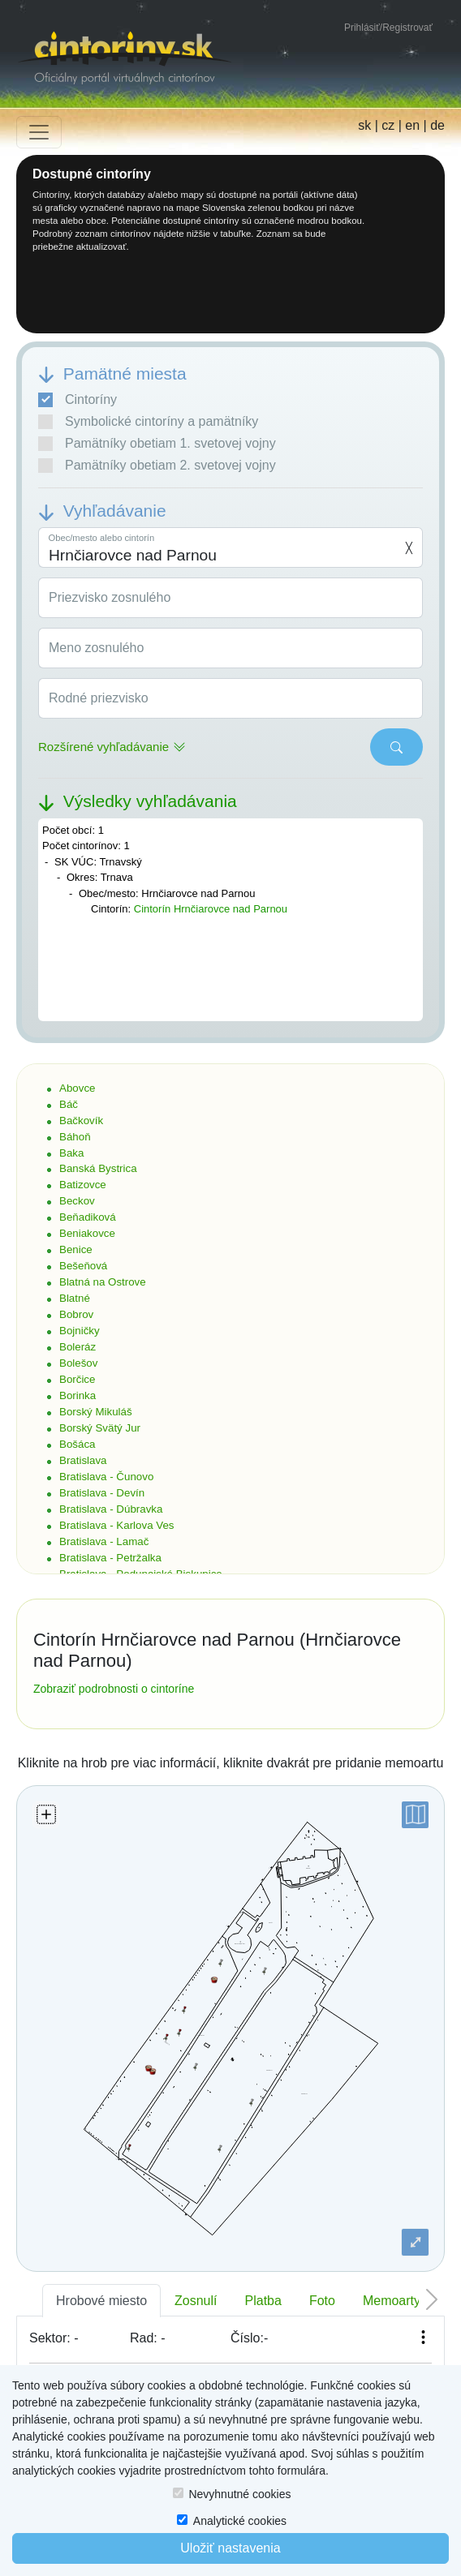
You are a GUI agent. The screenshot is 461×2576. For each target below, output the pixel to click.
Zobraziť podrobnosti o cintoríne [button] (113, 1688)
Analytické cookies (240, 2520)
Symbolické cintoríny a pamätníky (148, 421)
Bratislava (83, 1460)
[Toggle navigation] (39, 132)
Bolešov (78, 1363)
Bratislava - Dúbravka (110, 1509)
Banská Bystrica (98, 1168)
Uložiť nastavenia (230, 2548)
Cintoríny (77, 400)
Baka (71, 1153)
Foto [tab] (322, 2301)
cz (387, 125)
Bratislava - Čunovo (106, 1476)
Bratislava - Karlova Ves (116, 1525)
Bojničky (79, 1330)
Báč (68, 1104)
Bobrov (76, 1314)
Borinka (77, 1395)
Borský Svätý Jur (99, 1428)
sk (364, 125)
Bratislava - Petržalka (110, 1558)
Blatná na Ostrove (102, 1282)
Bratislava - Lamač (104, 1541)
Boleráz (77, 1347)
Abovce (77, 1088)
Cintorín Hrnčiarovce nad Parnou (210, 909)
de (437, 125)
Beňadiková (87, 1217)
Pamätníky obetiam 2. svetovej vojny (157, 465)
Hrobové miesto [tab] (101, 2301)
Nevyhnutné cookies (239, 2494)
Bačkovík (81, 1120)
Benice (76, 1249)
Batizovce (82, 1185)
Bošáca (77, 1444)
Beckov (77, 1201)
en (412, 125)
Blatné (74, 1298)
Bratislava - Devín (101, 1493)
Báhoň (75, 1137)
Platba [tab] (263, 2301)
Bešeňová (83, 1266)
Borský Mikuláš (95, 1412)
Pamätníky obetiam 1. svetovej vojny (157, 443)
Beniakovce (87, 1233)
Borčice (77, 1379)
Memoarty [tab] (391, 2301)
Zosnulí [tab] (195, 2301)
